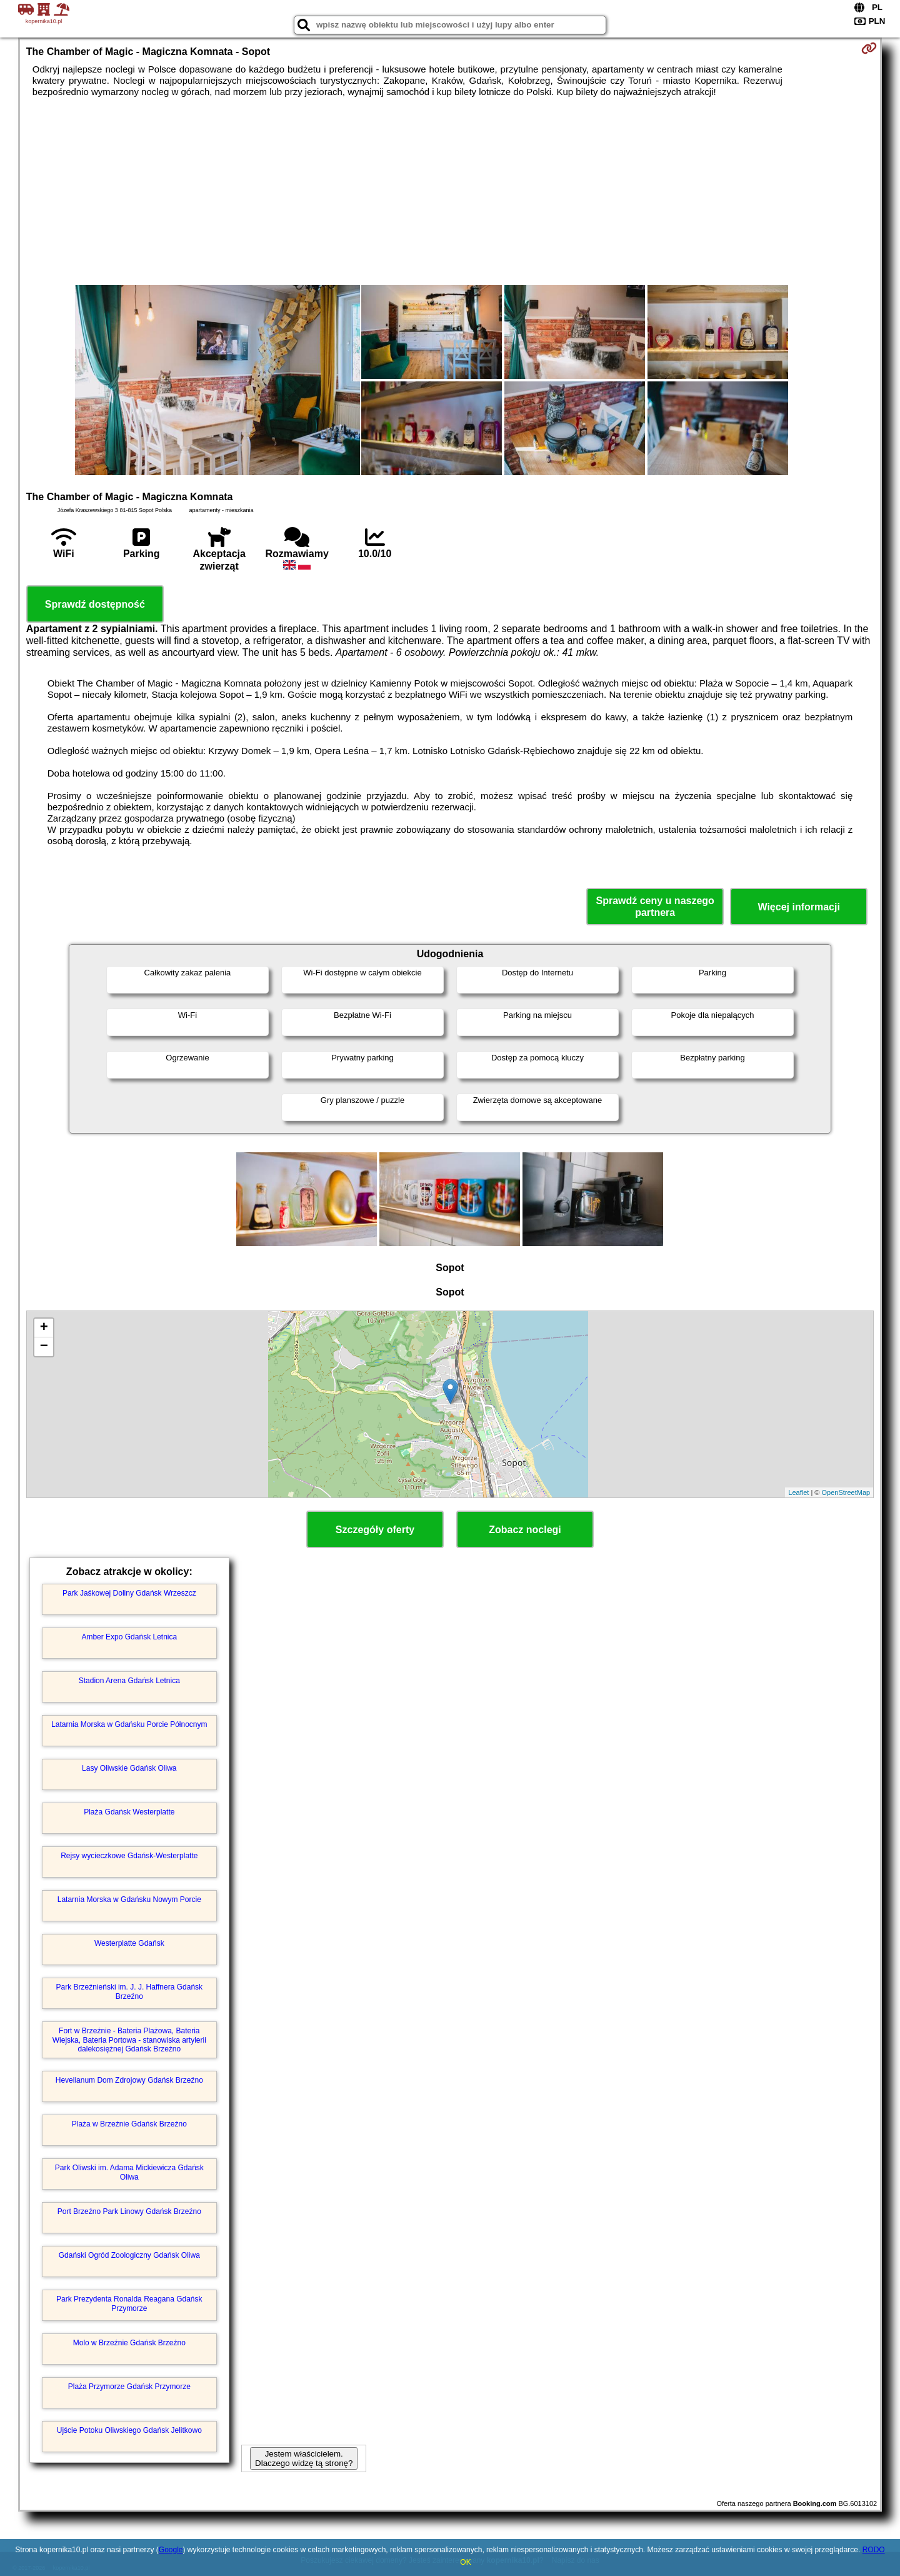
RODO (873, 2549)
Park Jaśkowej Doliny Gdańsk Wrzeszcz (129, 1593)
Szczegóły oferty (375, 1529)
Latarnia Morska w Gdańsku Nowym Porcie (129, 1899)
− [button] (44, 1346)
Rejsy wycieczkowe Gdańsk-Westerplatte (129, 1855)
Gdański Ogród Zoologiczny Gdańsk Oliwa (129, 2255)
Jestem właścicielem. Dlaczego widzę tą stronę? (303, 2458)
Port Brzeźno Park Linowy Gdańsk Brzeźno (129, 2211)
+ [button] (44, 1328)
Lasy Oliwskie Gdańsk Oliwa (129, 1768)
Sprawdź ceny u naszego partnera (655, 906)
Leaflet (798, 1492)
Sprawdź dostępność (95, 604)
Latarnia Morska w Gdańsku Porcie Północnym (129, 1724)
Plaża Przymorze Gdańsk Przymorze (129, 2386)
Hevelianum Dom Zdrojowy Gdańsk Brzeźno (129, 2080)
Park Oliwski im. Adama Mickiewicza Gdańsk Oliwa (129, 2172)
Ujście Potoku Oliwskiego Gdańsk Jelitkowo (129, 2430)
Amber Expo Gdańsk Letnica (129, 1637)
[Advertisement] (450, 191)
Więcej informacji (798, 907)
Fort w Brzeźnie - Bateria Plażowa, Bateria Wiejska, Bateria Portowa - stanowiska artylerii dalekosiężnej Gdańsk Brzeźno (129, 2039)
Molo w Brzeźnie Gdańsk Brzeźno (129, 2342)
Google (171, 2549)
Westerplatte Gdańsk (129, 1943)
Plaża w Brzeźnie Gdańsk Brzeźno (129, 2124)
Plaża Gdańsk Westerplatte (129, 1812)
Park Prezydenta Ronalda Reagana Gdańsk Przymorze (129, 2303)
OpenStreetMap (846, 1492)
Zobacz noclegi (525, 1529)
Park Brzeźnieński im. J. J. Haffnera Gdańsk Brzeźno (129, 1991)
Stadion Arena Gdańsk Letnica (129, 1680)
